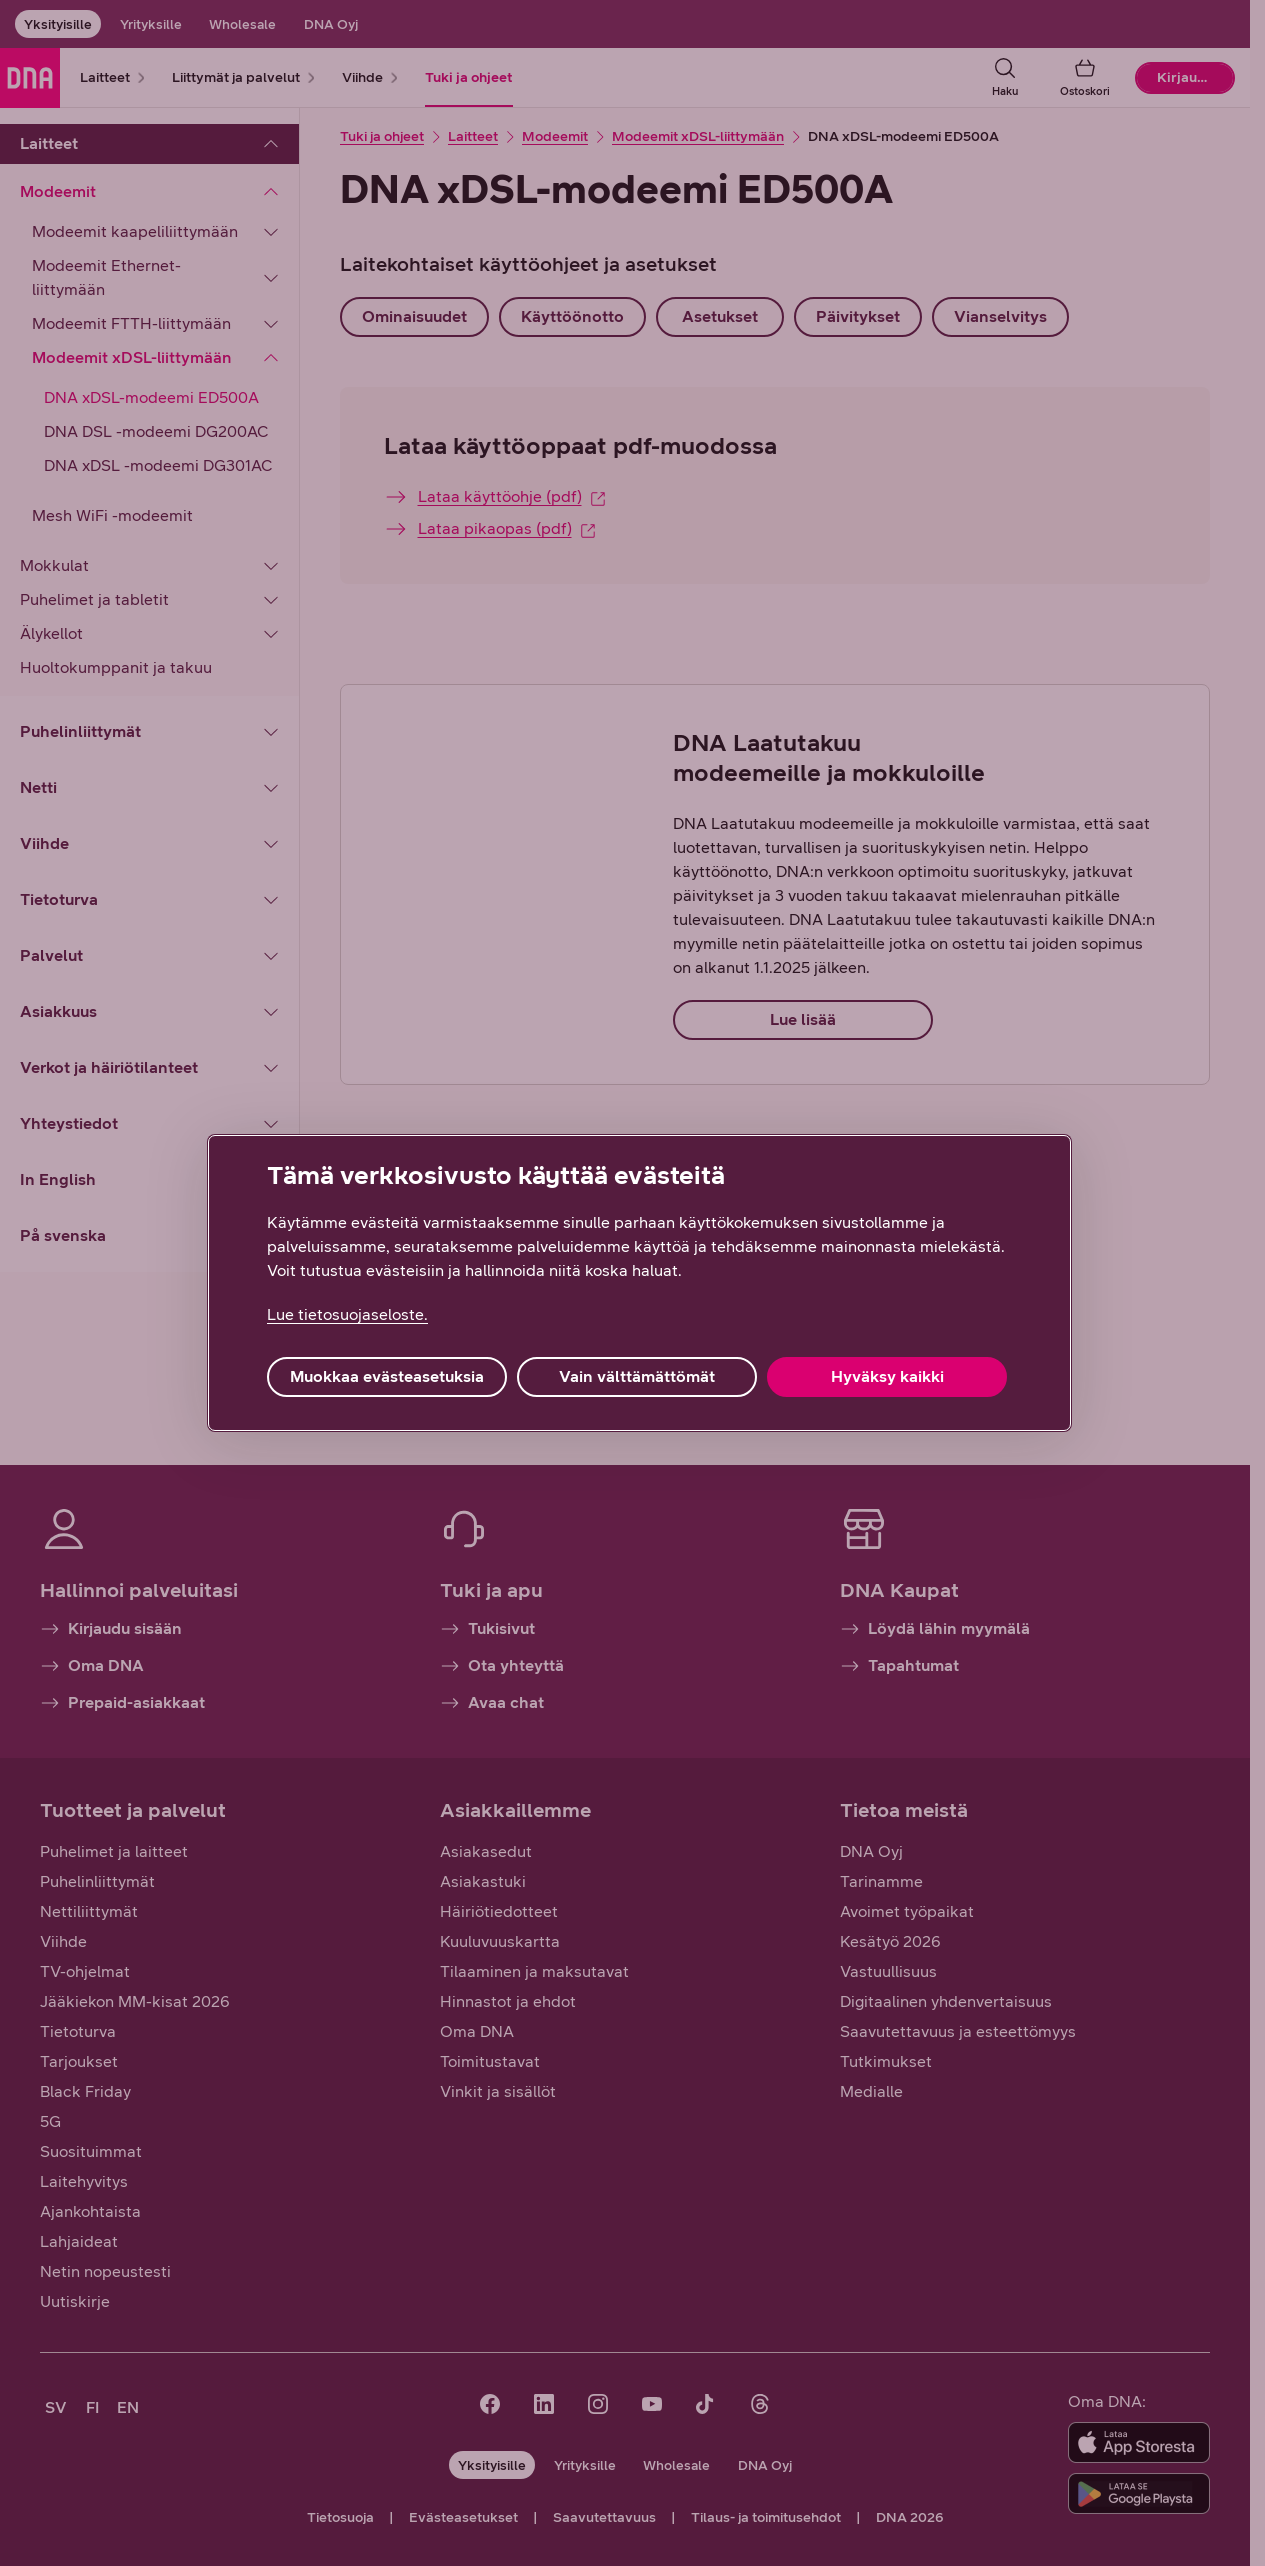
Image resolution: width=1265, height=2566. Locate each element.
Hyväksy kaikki (887, 1376)
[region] (639, 1283)
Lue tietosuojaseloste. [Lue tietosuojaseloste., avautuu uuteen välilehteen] (347, 1314)
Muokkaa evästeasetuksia (387, 1376)
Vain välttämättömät (637, 1376)
